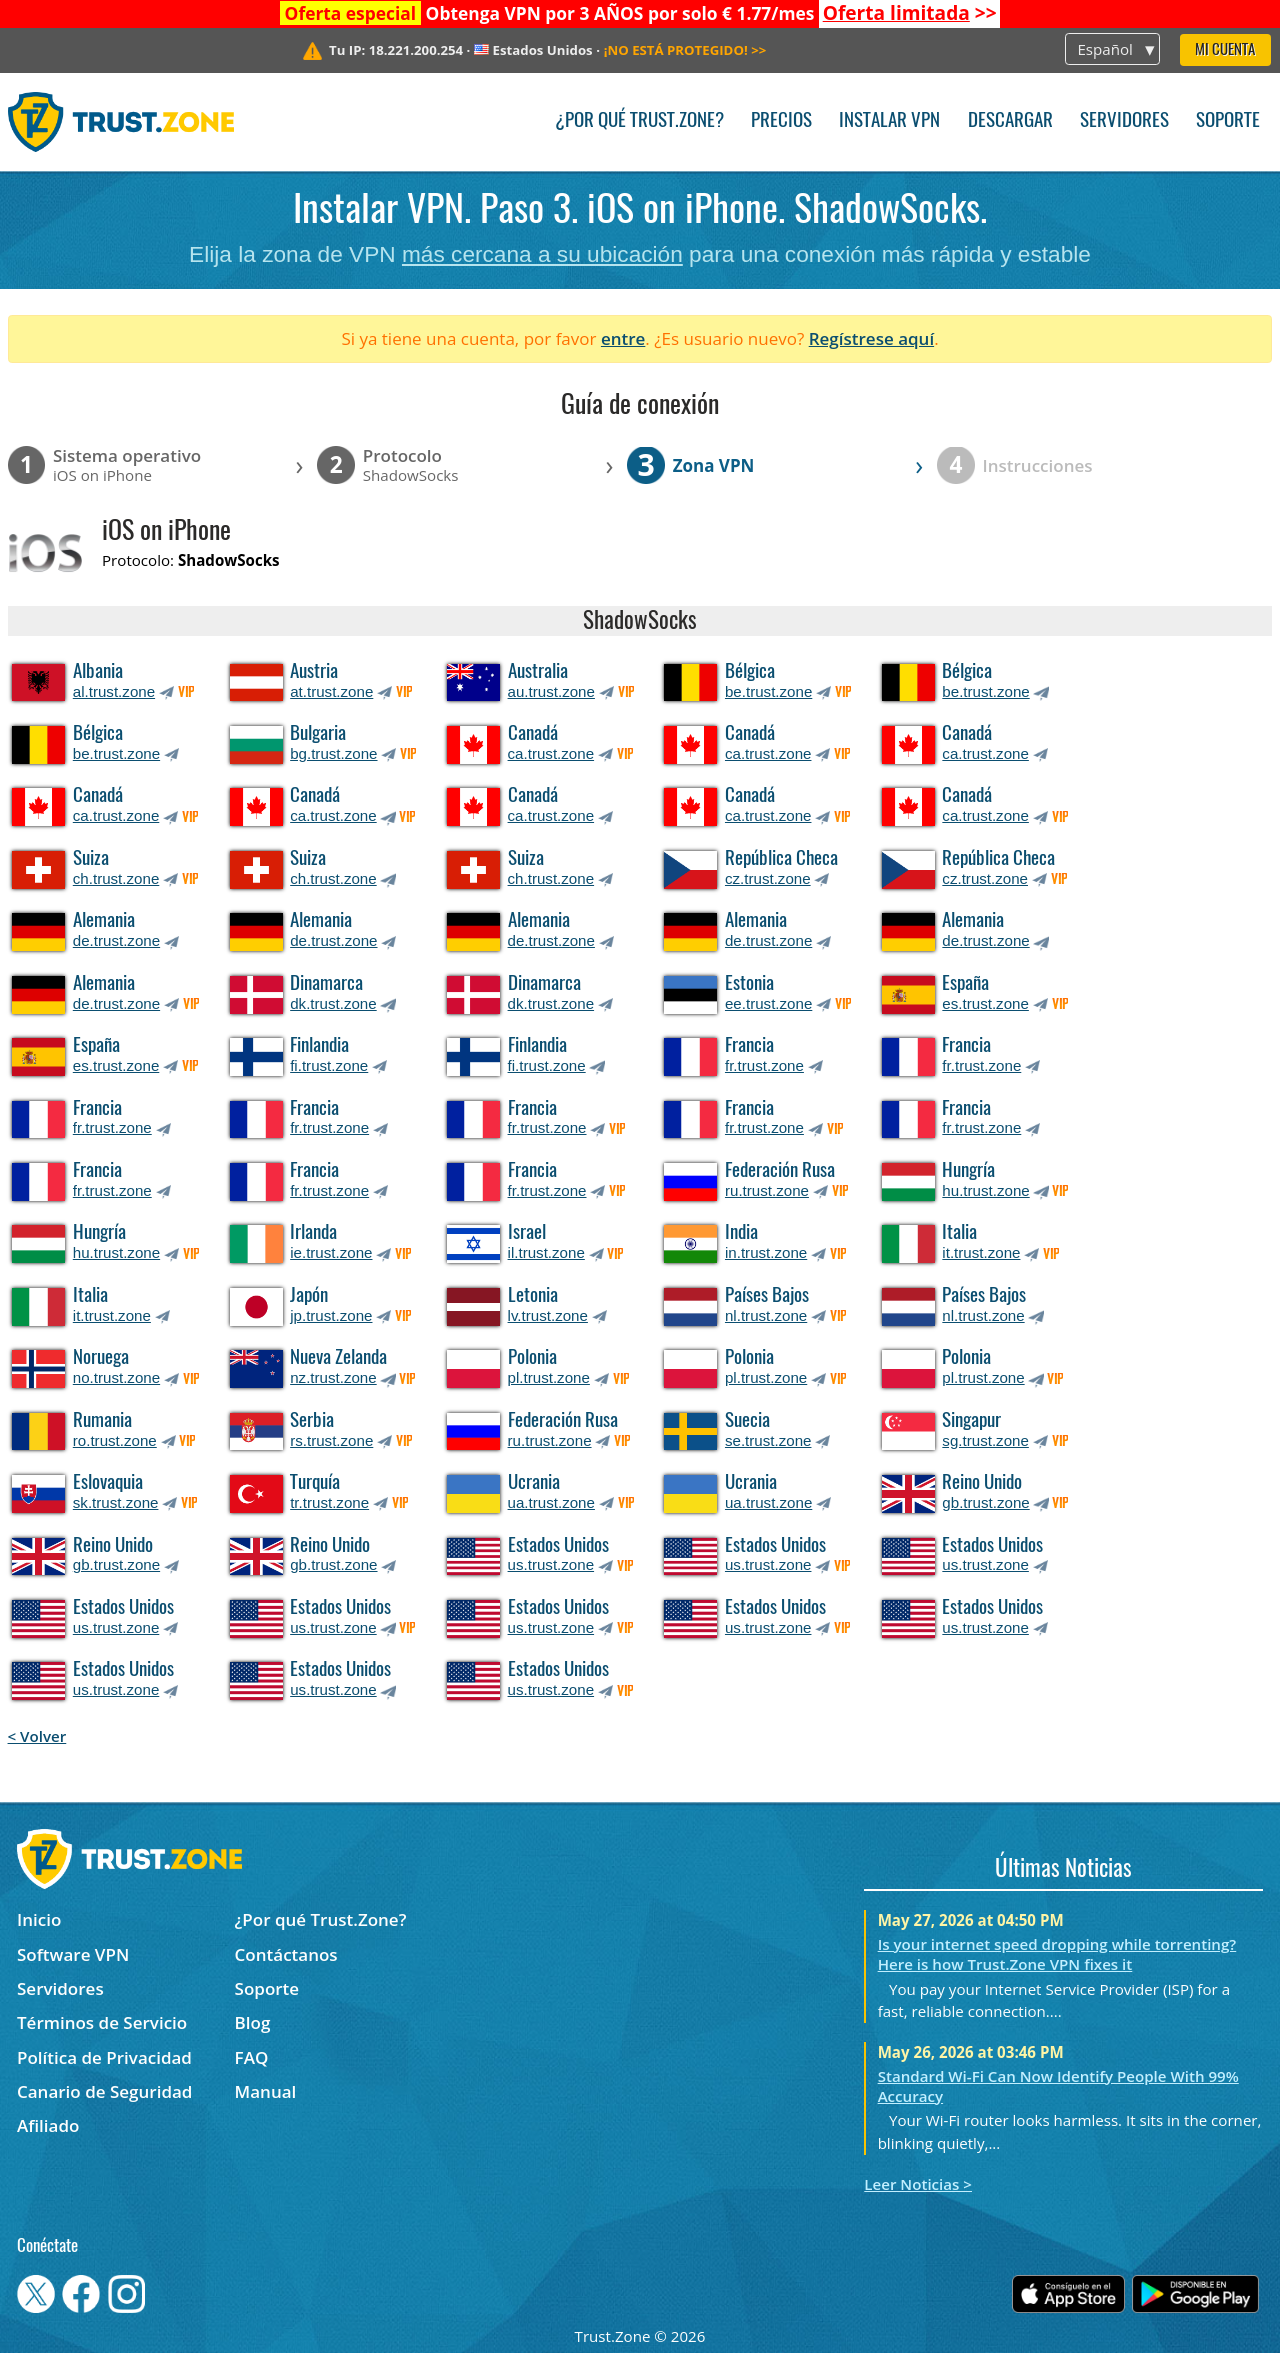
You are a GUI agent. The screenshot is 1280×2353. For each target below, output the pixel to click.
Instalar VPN (889, 121)
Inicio (39, 1919)
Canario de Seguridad (104, 2091)
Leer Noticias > (918, 2184)
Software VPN (73, 1954)
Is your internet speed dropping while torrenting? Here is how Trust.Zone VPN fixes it (1057, 1954)
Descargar (1010, 121)
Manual (266, 2091)
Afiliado (48, 2125)
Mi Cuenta (1225, 50)
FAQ (252, 2057)
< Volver (37, 1736)
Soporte (1228, 121)
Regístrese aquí (871, 338)
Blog (253, 2022)
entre (623, 338)
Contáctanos (286, 1954)
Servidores (1124, 121)
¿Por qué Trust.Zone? (639, 121)
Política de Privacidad (104, 2057)
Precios (781, 121)
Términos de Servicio (102, 2022)
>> (910, 13)
